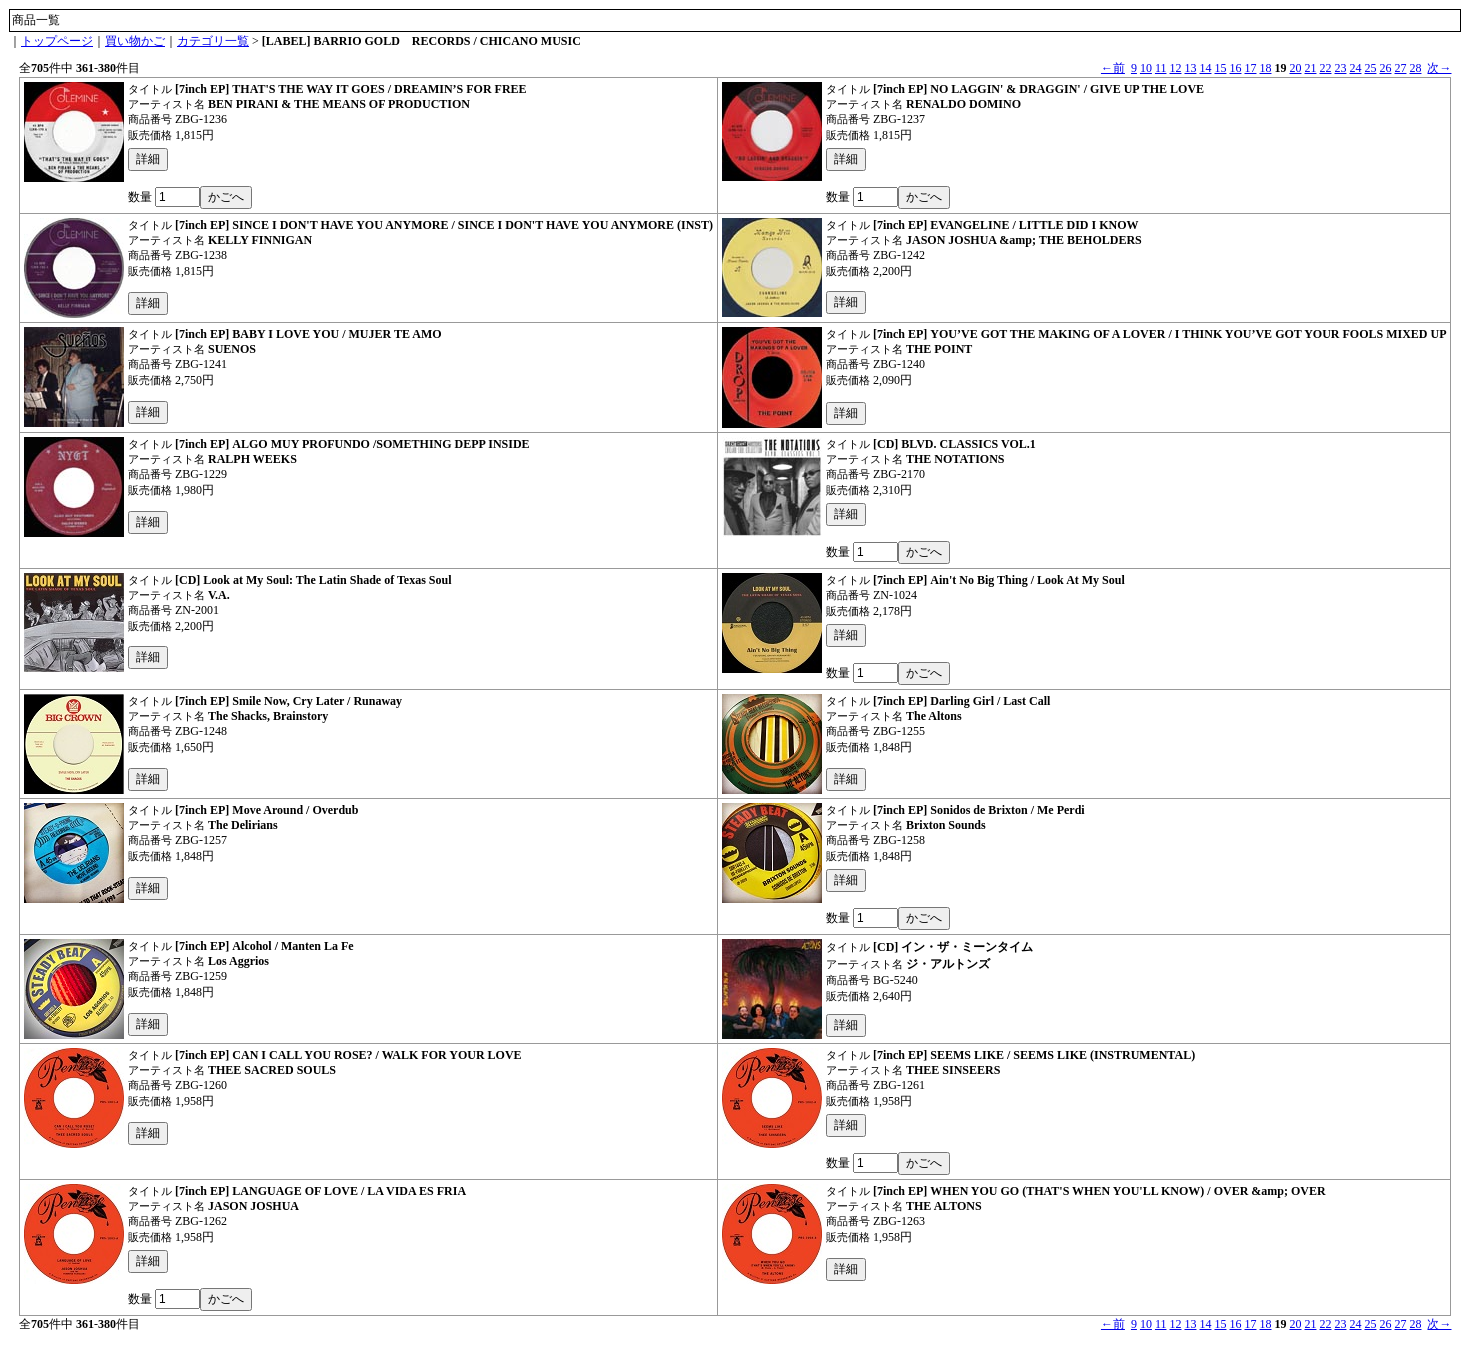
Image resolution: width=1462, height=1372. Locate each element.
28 (1415, 68)
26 (1385, 68)
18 (1265, 68)
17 (1250, 68)
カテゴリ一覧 (213, 41)
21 (1310, 68)
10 (1146, 68)
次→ (1439, 68)
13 (1190, 68)
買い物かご (135, 41)
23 (1340, 68)
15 (1220, 68)
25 (1370, 68)
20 (1295, 68)
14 (1205, 68)
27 (1400, 68)
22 (1325, 68)
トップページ (57, 41)
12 (1175, 68)
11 (1161, 68)
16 (1235, 68)
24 (1355, 68)
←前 (1113, 68)
